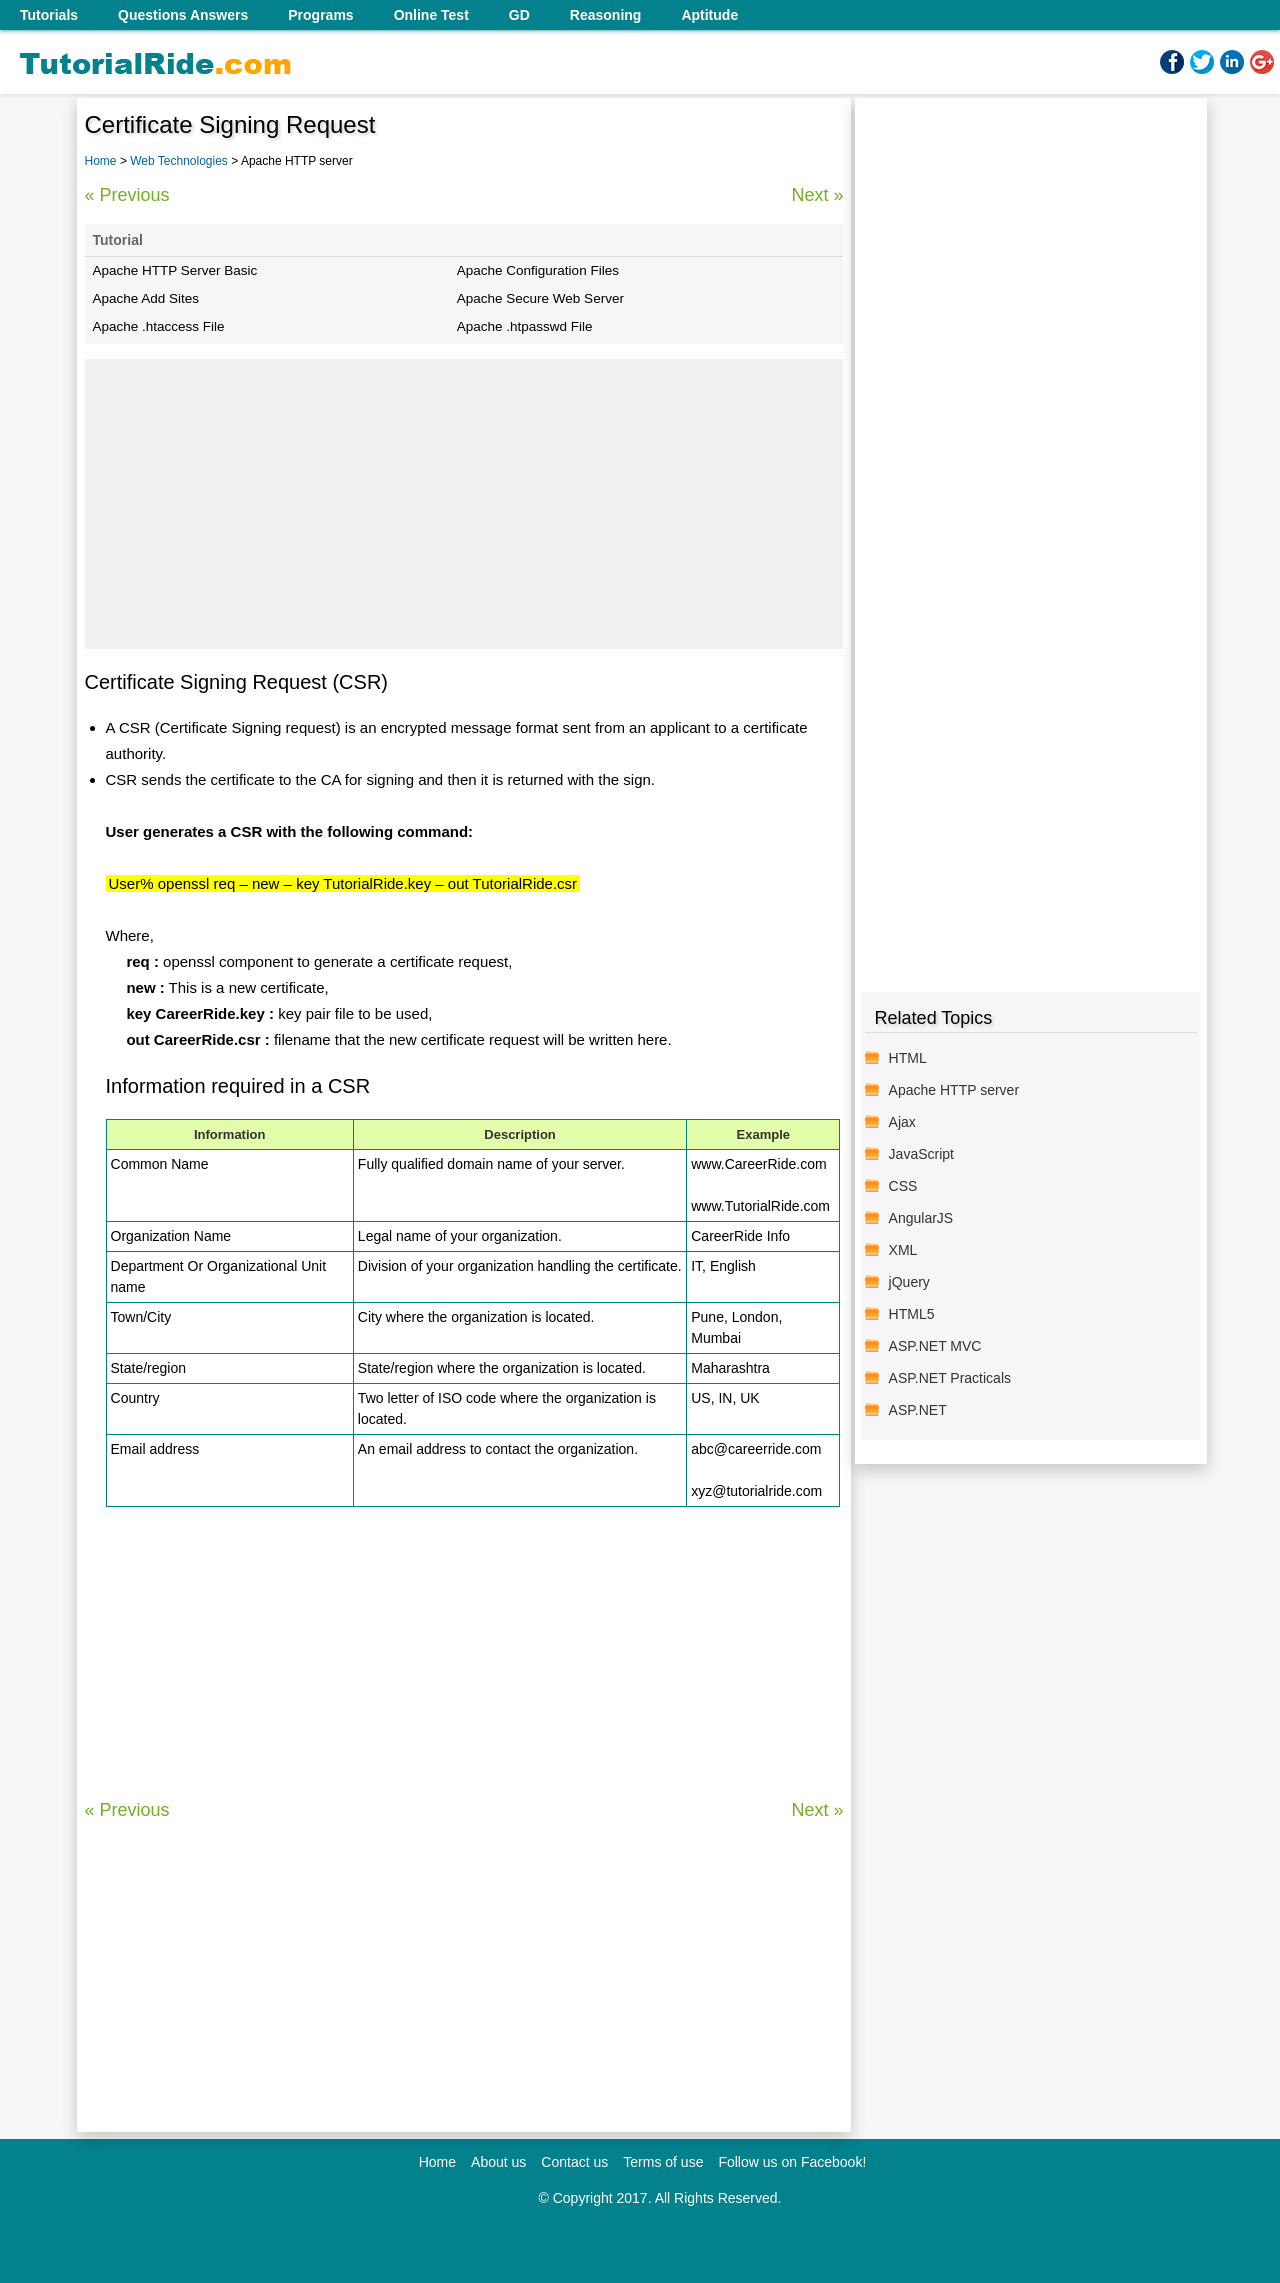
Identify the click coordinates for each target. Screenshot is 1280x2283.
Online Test (431, 15)
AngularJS (921, 1218)
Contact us (574, 2162)
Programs (320, 15)
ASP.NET (918, 1410)
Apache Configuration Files (538, 270)
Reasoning (606, 15)
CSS (903, 1186)
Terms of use (663, 2162)
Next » (817, 195)
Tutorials (49, 15)
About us (498, 2162)
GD (519, 15)
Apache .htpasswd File (525, 326)
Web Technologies (180, 161)
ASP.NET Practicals (950, 1378)
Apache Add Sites (146, 298)
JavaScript (921, 1154)
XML (903, 1250)
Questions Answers (183, 15)
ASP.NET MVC (935, 1346)
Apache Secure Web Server (540, 298)
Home (101, 161)
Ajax (902, 1122)
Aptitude (709, 15)
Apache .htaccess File (159, 326)
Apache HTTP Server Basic (175, 270)
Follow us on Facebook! (792, 2162)
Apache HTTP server (954, 1090)
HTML (908, 1058)
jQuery (909, 1282)
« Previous (127, 195)
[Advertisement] (464, 504)
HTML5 (912, 1314)
